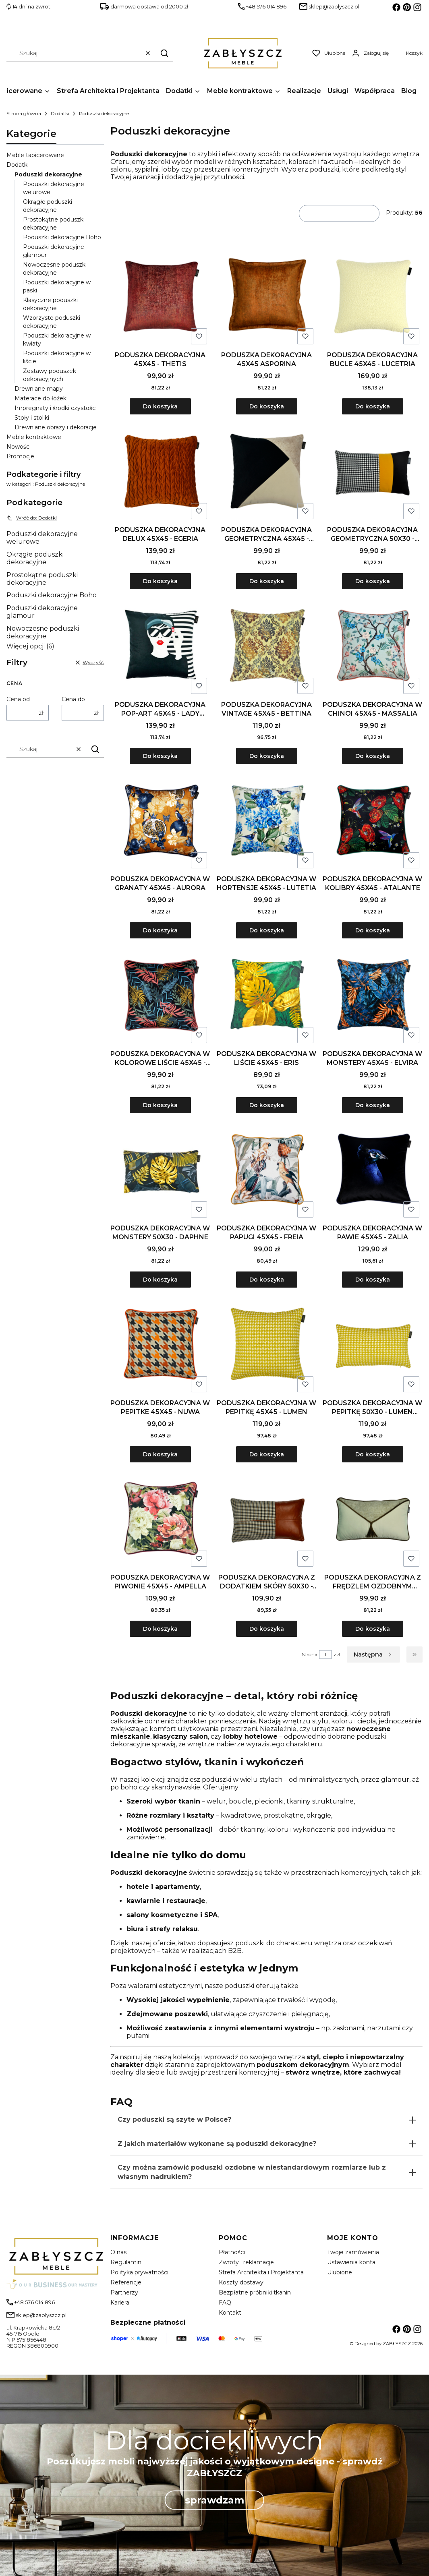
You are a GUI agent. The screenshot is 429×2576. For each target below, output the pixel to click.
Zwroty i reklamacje (246, 2262)
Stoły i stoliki (32, 417)
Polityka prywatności (139, 2272)
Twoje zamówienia (353, 2252)
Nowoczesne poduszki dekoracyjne (42, 632)
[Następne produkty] (373, 1654)
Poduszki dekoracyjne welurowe (42, 537)
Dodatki (60, 113)
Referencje (125, 2282)
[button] (164, 53)
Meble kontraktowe (33, 437)
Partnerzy (124, 2292)
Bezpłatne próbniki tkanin (255, 2292)
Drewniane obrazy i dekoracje (56, 427)
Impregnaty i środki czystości (56, 408)
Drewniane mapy (39, 388)
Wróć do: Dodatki (31, 518)
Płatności (232, 2252)
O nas (118, 2252)
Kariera (119, 2302)
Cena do (73, 699)
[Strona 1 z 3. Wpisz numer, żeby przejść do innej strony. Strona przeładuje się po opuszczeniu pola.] (325, 1654)
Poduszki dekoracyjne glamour (42, 611)
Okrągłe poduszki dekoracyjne (35, 558)
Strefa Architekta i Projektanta (261, 2272)
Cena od (18, 699)
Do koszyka (160, 406)
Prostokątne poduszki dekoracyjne (42, 578)
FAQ (225, 2302)
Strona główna (23, 113)
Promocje (20, 456)
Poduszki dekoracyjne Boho (62, 237)
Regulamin (125, 2262)
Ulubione (339, 2272)
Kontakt (230, 2312)
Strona (309, 1654)
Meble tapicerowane (35, 155)
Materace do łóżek (40, 398)
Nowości (18, 446)
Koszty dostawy (241, 2282)
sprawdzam (214, 2500)
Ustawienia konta (351, 2262)
